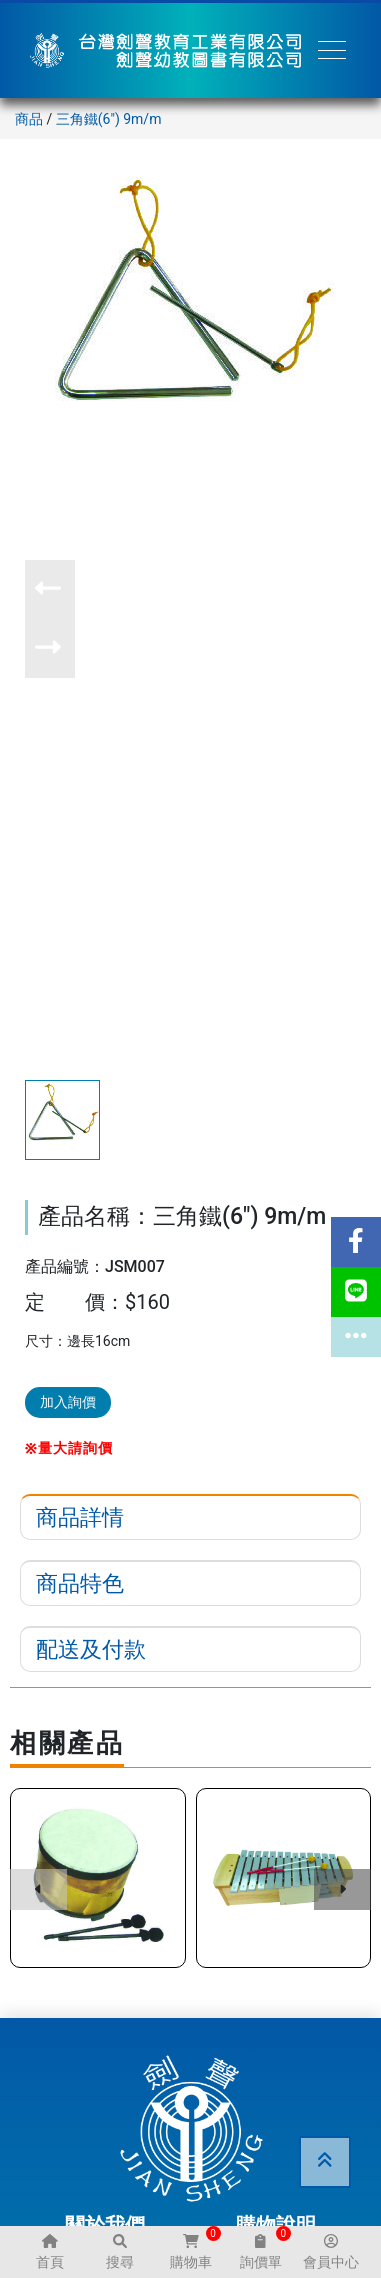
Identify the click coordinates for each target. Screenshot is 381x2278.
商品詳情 (80, 1517)
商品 (29, 119)
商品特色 (80, 1583)
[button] (50, 589)
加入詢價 (68, 1402)
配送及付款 (91, 1649)
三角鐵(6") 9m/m (109, 119)
